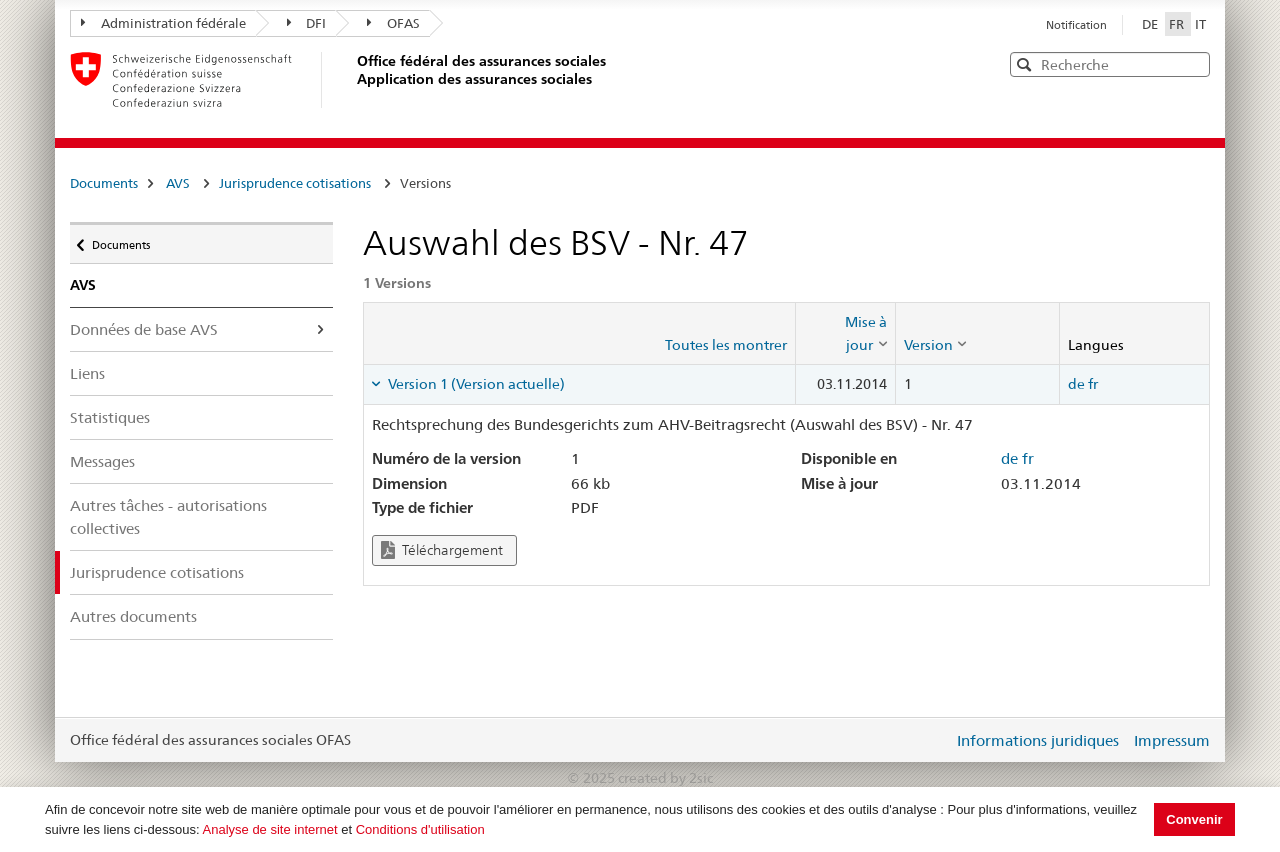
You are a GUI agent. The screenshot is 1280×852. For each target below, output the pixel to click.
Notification (1076, 25)
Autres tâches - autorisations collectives (168, 517)
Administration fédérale (163, 23)
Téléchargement (442, 550)
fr (1093, 384)
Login (934, 740)
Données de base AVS (144, 329)
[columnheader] (845, 333)
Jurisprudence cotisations (295, 183)
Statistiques (110, 417)
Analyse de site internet (270, 829)
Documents (104, 183)
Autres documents (133, 616)
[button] (1193, 63)
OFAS (393, 23)
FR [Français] (1178, 24)
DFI (307, 23)
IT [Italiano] (1200, 24)
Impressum (1172, 740)
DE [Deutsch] (1151, 24)
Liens (87, 373)
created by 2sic (665, 778)
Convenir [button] (1194, 819)
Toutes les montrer (726, 345)
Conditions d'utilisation (420, 829)
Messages (102, 461)
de (1076, 384)
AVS (178, 183)
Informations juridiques (1038, 740)
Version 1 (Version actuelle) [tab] (475, 384)
